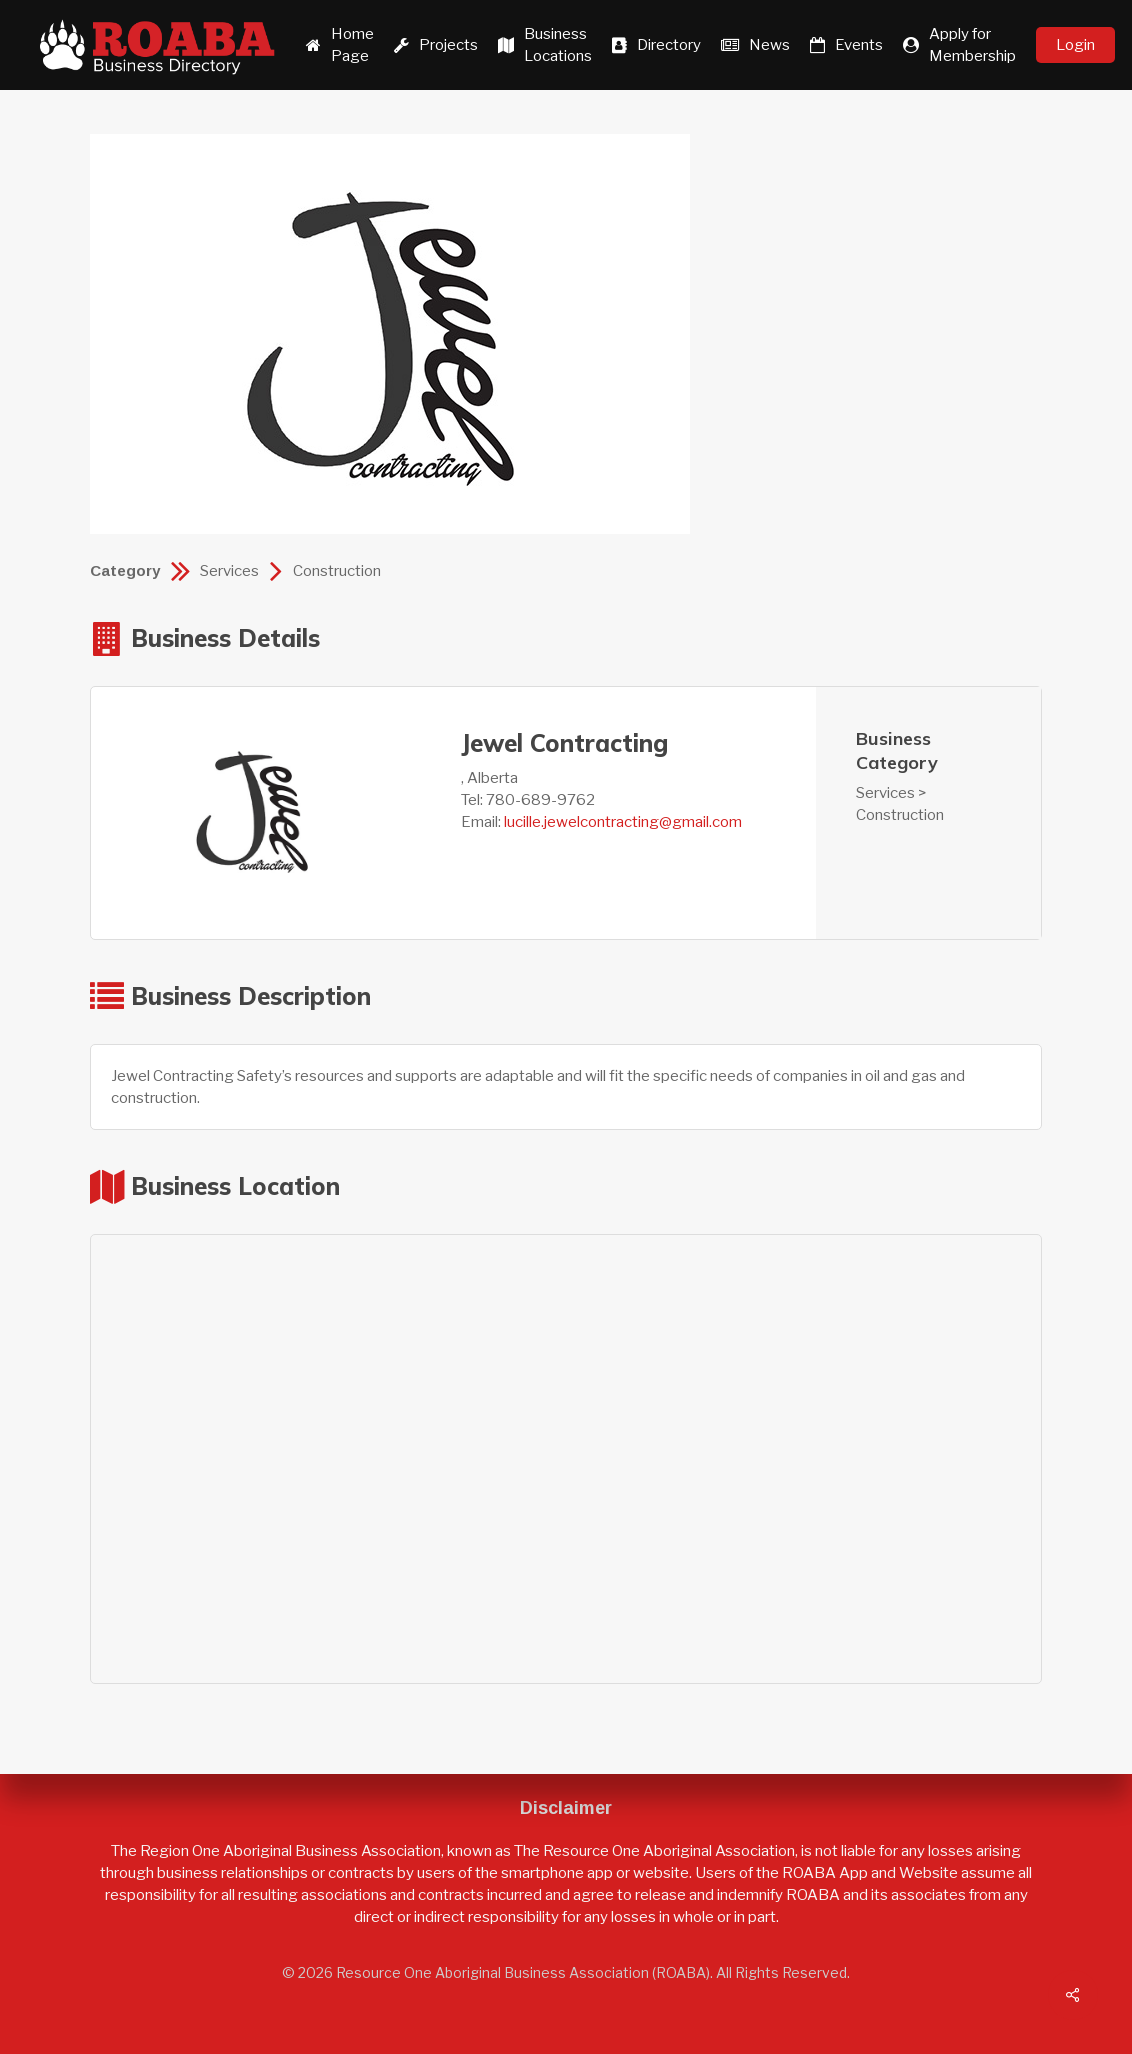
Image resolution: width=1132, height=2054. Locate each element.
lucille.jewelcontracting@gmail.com (623, 822)
